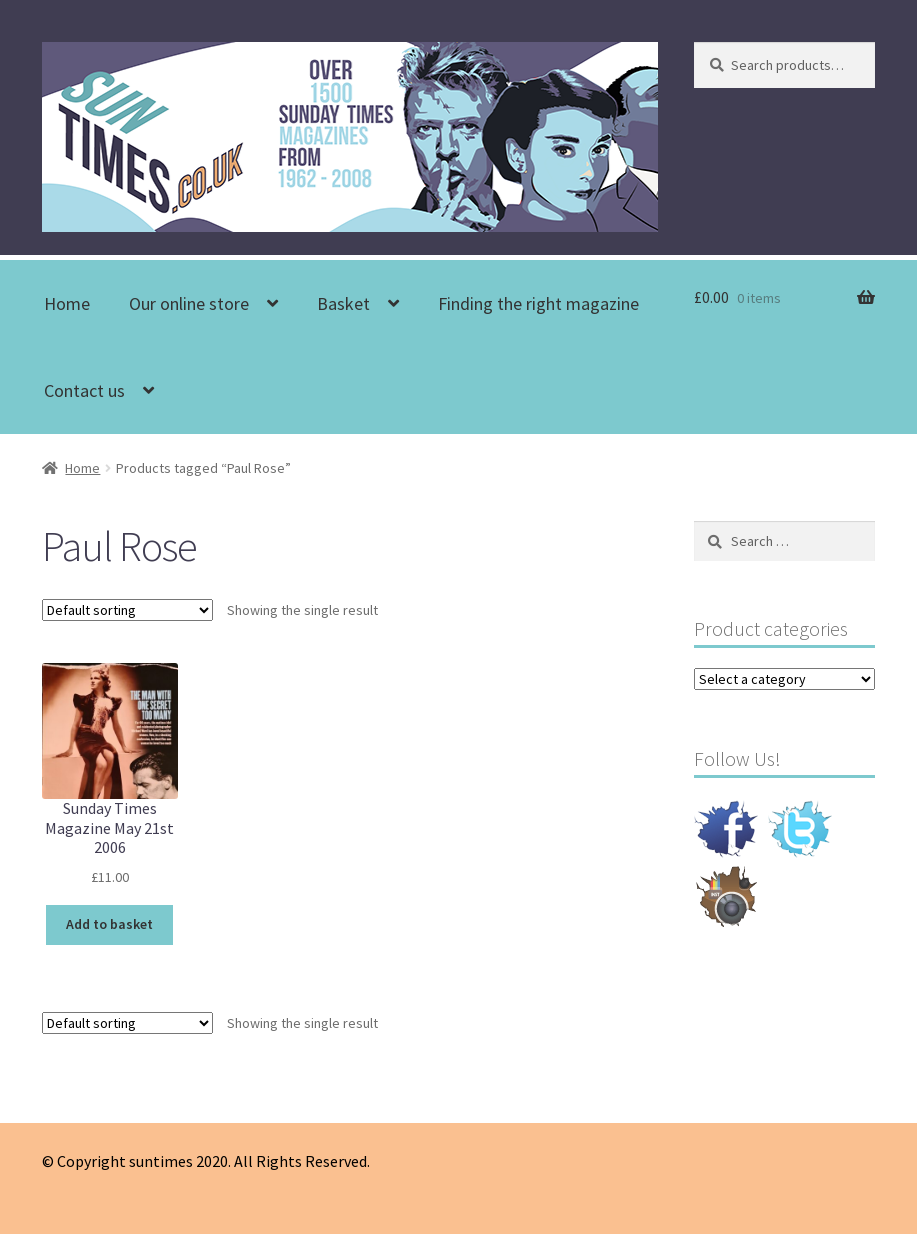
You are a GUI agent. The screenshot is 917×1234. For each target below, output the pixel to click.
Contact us (84, 390)
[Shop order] (127, 610)
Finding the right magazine (538, 303)
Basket (343, 303)
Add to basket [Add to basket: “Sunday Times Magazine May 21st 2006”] (109, 924)
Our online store (189, 303)
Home (67, 303)
